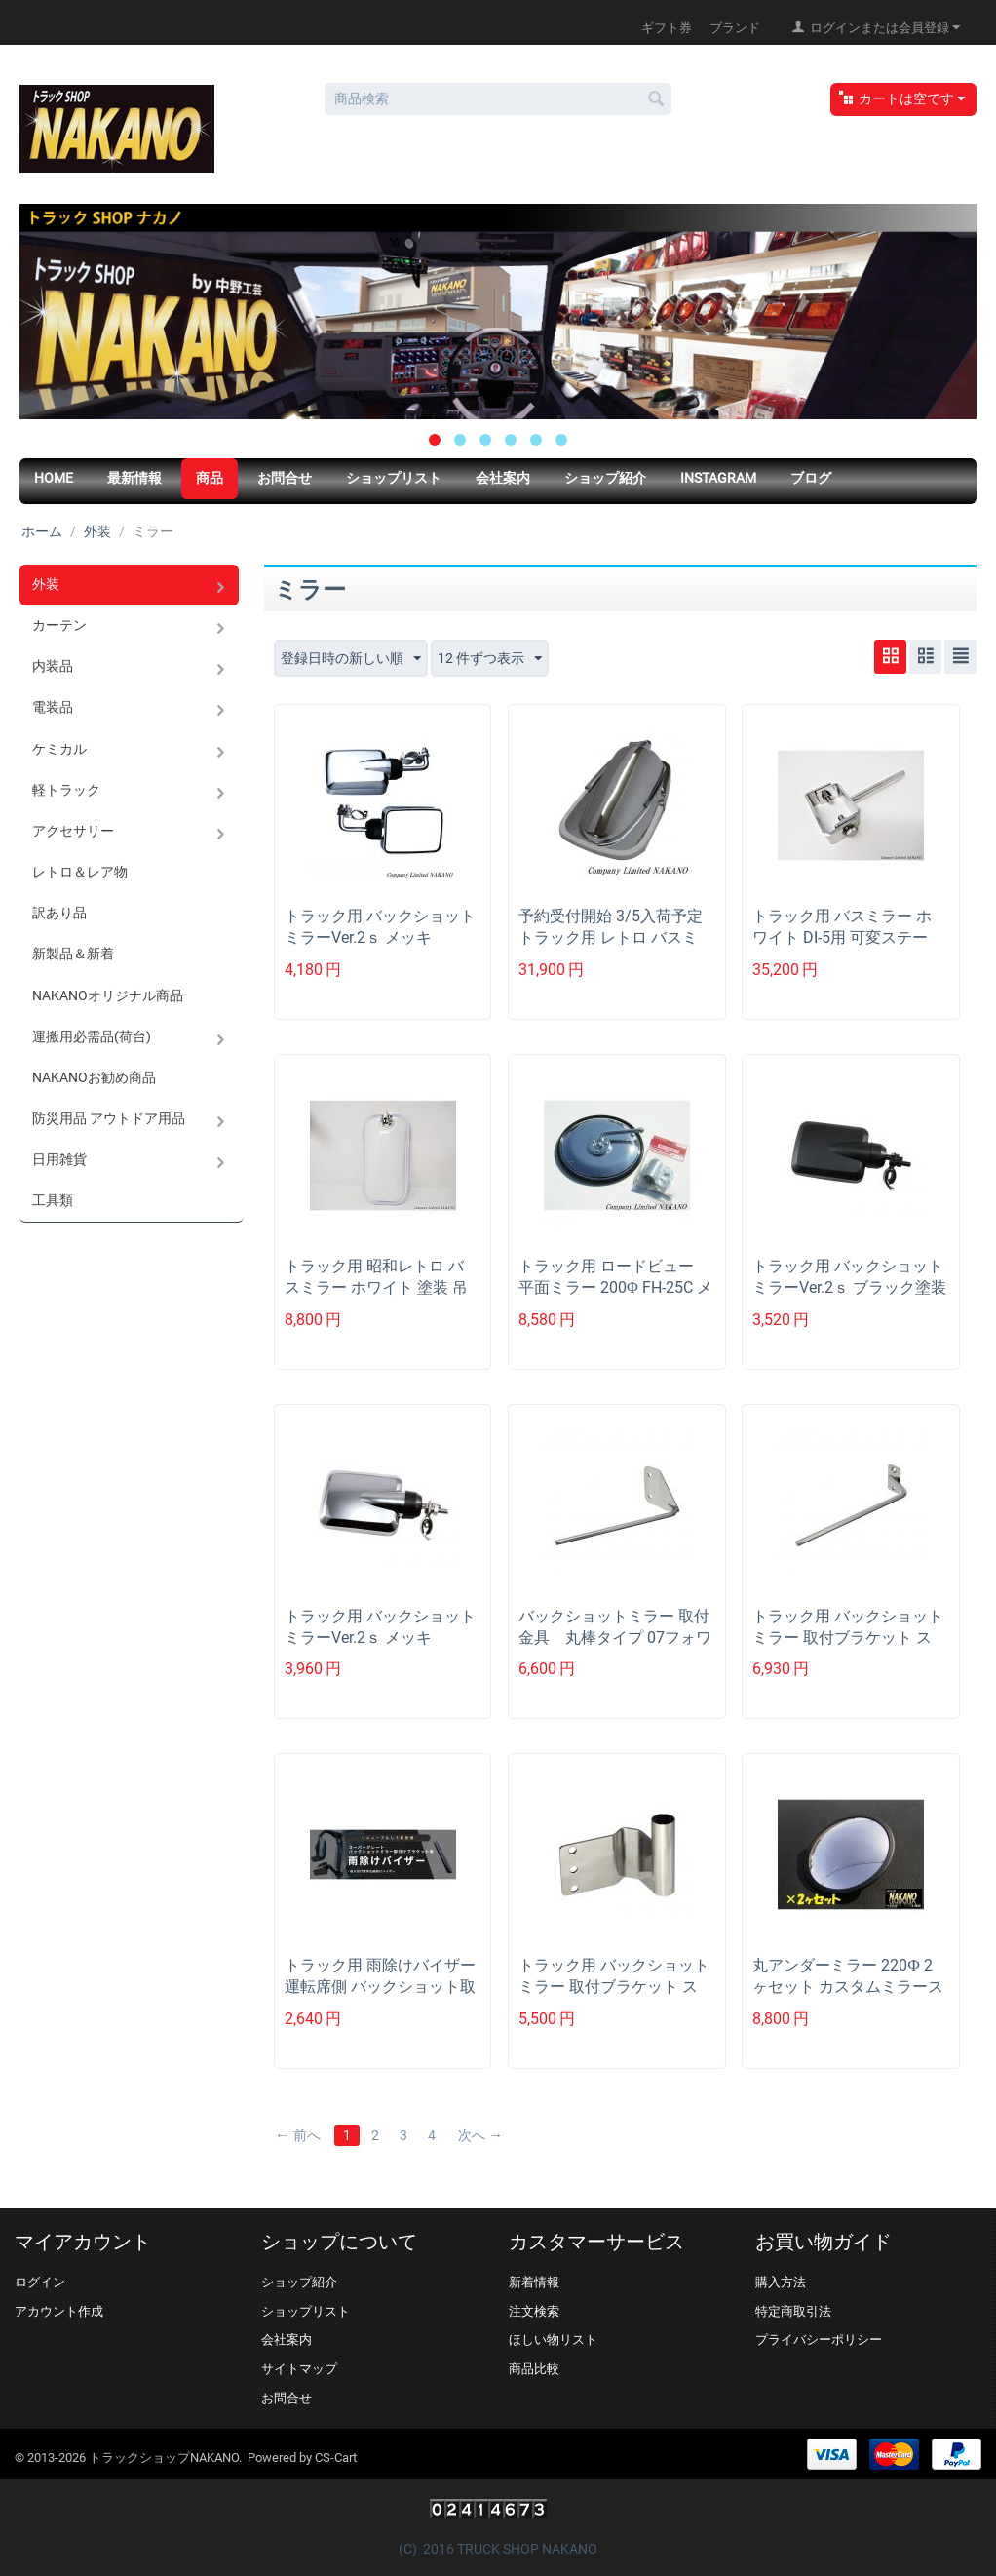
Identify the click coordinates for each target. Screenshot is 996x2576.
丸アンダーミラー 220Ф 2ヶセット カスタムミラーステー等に (847, 1986)
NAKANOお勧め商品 (94, 1075)
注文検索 (534, 2311)
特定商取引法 (793, 2311)
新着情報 (534, 2282)
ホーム (41, 531)
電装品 (52, 707)
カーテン (59, 625)
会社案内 (503, 478)
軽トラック (66, 789)
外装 (97, 531)
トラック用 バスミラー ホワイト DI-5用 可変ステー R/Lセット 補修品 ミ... (842, 937)
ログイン (40, 2282)
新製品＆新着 (73, 952)
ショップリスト (393, 478)
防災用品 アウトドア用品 (108, 1116)
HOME (53, 478)
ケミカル (59, 748)
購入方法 (780, 2282)
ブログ (810, 478)
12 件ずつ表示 (490, 659)
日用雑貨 (59, 1157)
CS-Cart (336, 2457)
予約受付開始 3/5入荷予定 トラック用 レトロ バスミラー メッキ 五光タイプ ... (610, 937)
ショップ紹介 (605, 478)
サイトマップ (299, 2368)
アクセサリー (73, 830)
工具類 (52, 1198)
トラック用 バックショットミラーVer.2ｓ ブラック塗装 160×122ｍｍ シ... (849, 1287)
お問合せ (284, 478)
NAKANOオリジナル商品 (107, 993)
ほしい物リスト (553, 2339)
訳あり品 (59, 911)
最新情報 (134, 478)
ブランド (734, 27)
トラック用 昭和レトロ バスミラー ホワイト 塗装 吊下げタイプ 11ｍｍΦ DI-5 (376, 1287)
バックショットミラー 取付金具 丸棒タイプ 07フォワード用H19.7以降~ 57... (614, 1637)
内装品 (52, 666)
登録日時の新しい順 (351, 659)
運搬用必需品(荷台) (91, 1034)
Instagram (718, 478)
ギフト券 (666, 27)
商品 (209, 478)
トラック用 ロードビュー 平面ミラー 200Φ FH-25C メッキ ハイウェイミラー (615, 1287)
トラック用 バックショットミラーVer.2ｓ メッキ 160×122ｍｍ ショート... (380, 937)
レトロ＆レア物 (80, 870)
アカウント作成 (59, 2311)
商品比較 (534, 2368)
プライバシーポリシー (818, 2339)
